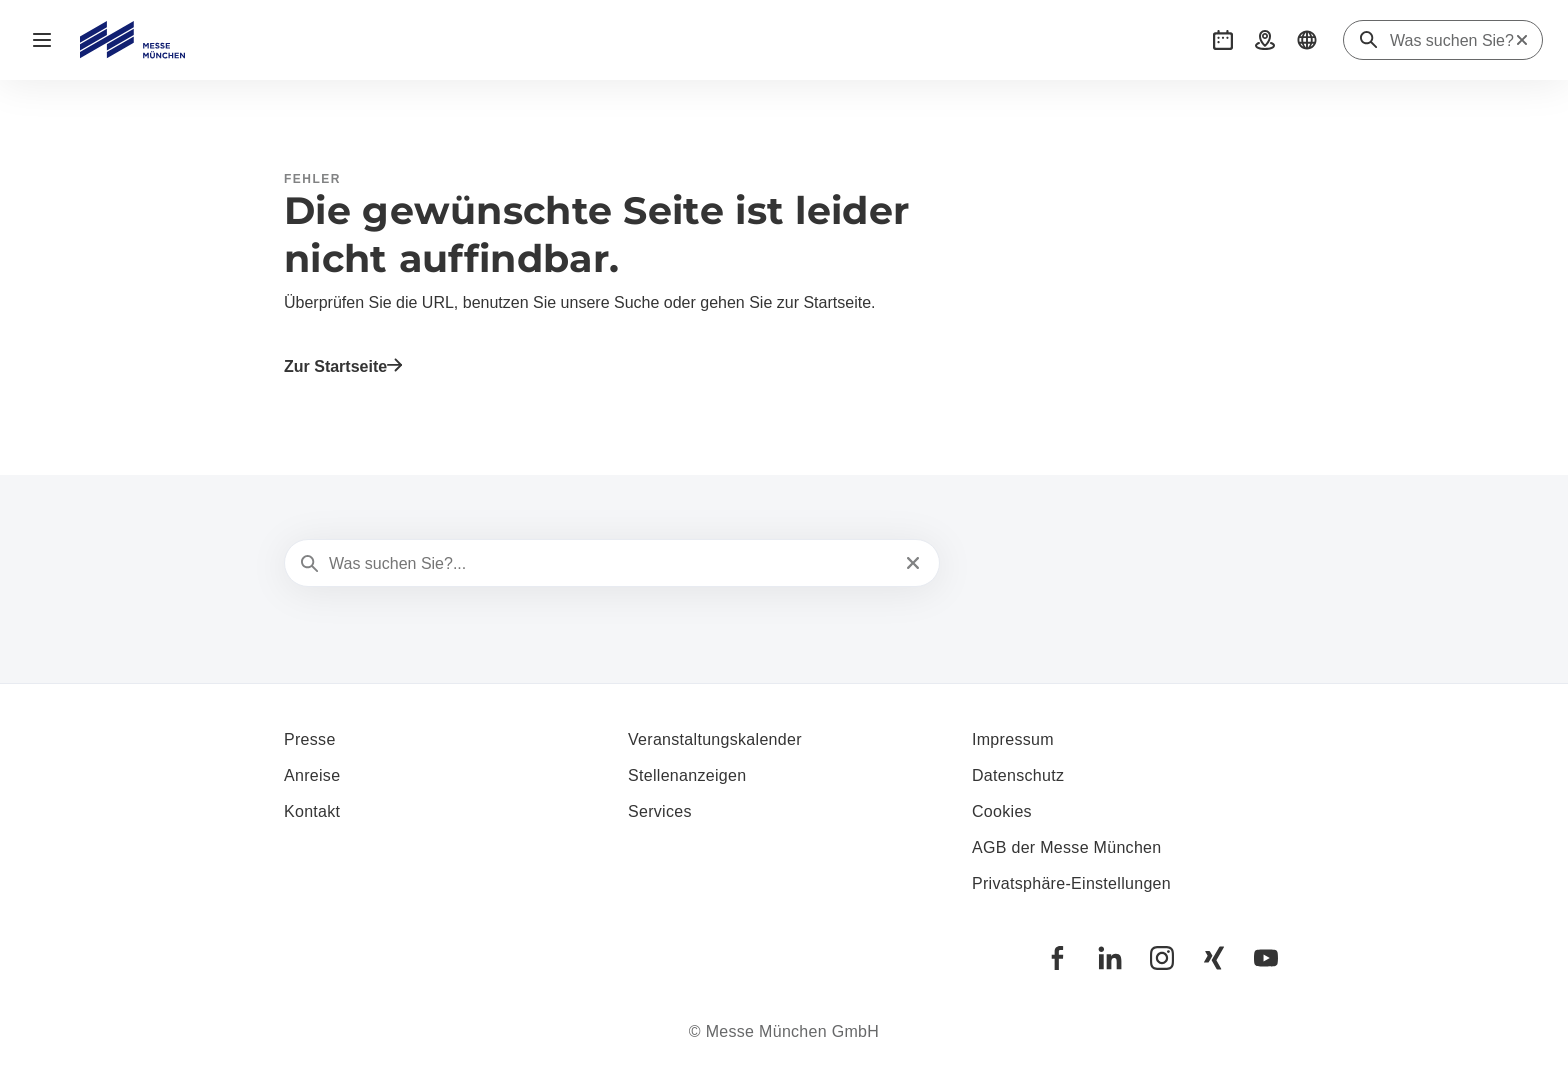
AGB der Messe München (1067, 847)
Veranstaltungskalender (715, 739)
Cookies (1002, 811)
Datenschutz (1018, 775)
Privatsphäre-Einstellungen (1071, 883)
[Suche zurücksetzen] (1522, 40)
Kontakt (312, 811)
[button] (1223, 40)
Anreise (312, 775)
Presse (310, 739)
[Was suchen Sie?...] (610, 564)
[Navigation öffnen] (42, 40)
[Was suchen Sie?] (1452, 41)
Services (660, 811)
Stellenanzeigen (687, 775)
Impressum (1013, 739)
